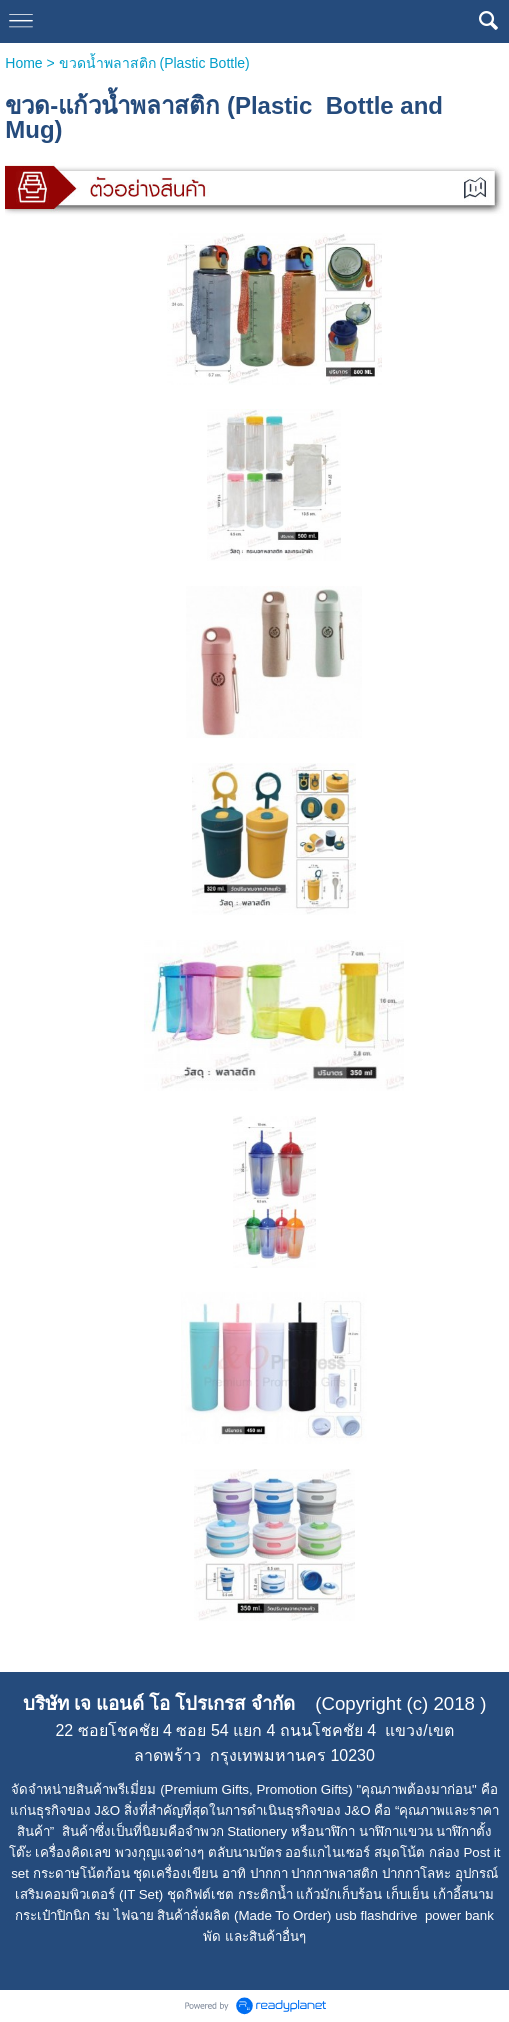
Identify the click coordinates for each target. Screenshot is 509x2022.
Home (23, 63)
